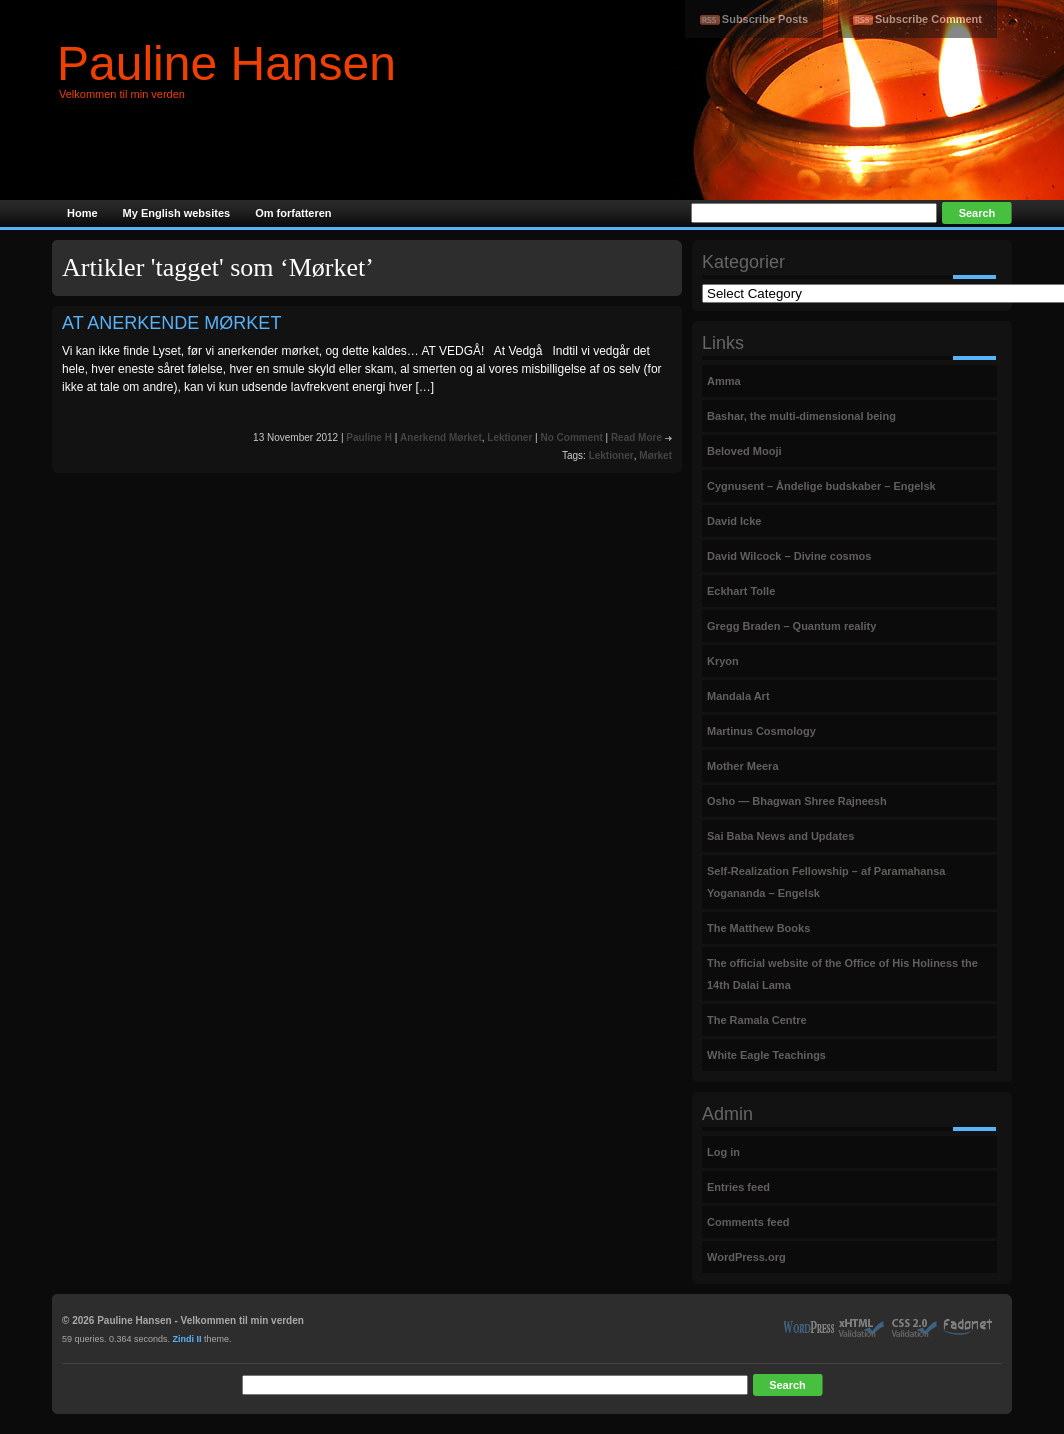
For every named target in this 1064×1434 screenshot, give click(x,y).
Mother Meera (743, 766)
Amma (724, 381)
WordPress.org (746, 1257)
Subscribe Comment (928, 19)
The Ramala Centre (757, 1020)
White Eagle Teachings (766, 1055)
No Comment (571, 437)
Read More (636, 437)
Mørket (655, 455)
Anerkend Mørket (441, 437)
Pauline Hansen (226, 63)
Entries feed (738, 1187)
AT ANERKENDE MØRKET (171, 323)
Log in (723, 1152)
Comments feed (748, 1222)
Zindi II (187, 1339)
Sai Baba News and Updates (780, 836)
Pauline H (369, 437)
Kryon (723, 661)
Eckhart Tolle (741, 591)
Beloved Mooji (744, 451)
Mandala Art (738, 696)
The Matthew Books (758, 928)
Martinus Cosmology (761, 731)
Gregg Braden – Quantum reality (791, 626)
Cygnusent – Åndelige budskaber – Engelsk (821, 486)
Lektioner (509, 437)
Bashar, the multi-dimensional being (801, 416)
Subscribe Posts (765, 19)
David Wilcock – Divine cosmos (789, 556)
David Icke (734, 521)
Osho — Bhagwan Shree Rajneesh (797, 801)
